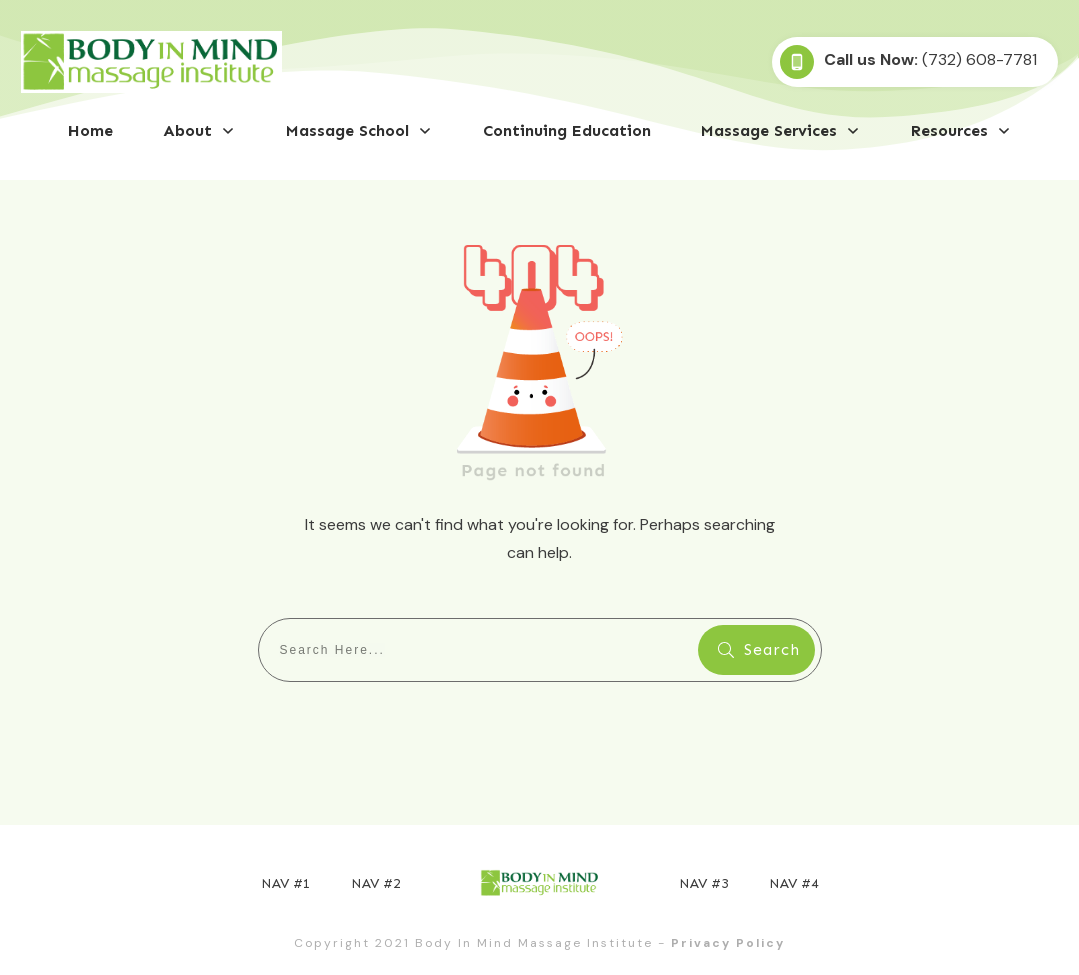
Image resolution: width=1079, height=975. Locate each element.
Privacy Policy (728, 943)
